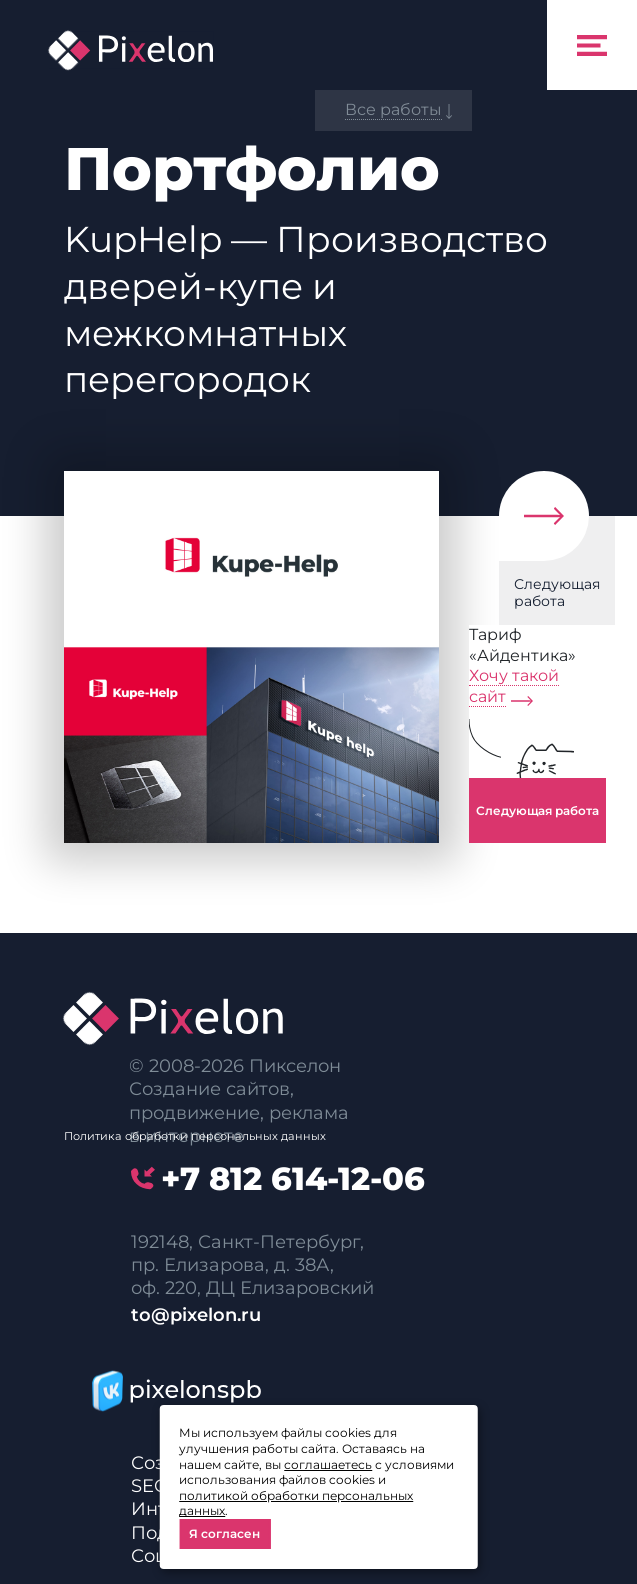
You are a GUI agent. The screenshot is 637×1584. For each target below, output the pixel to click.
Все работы (393, 109)
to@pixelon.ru (196, 1315)
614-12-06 (293, 1178)
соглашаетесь (328, 1464)
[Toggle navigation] (592, 45)
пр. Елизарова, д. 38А (230, 1265)
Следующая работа (557, 592)
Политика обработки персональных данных (195, 1136)
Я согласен (224, 1533)
